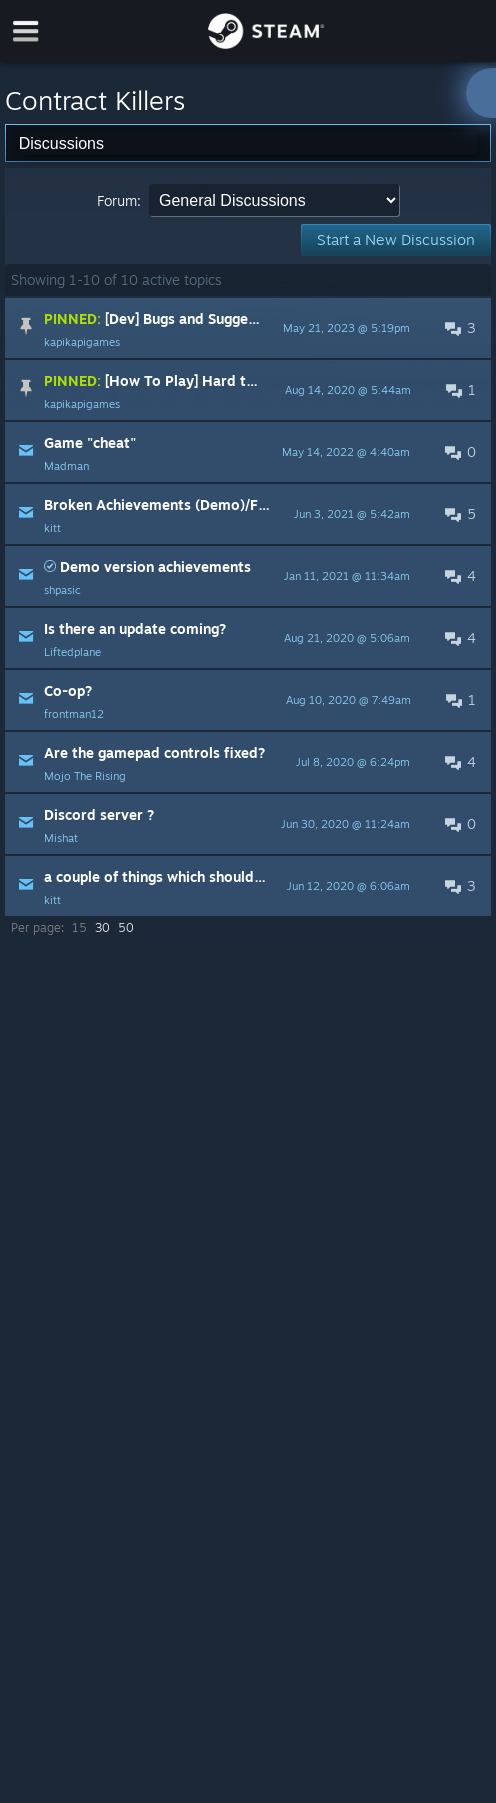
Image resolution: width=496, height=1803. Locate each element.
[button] (248, 328)
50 (126, 927)
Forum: (119, 200)
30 (102, 927)
